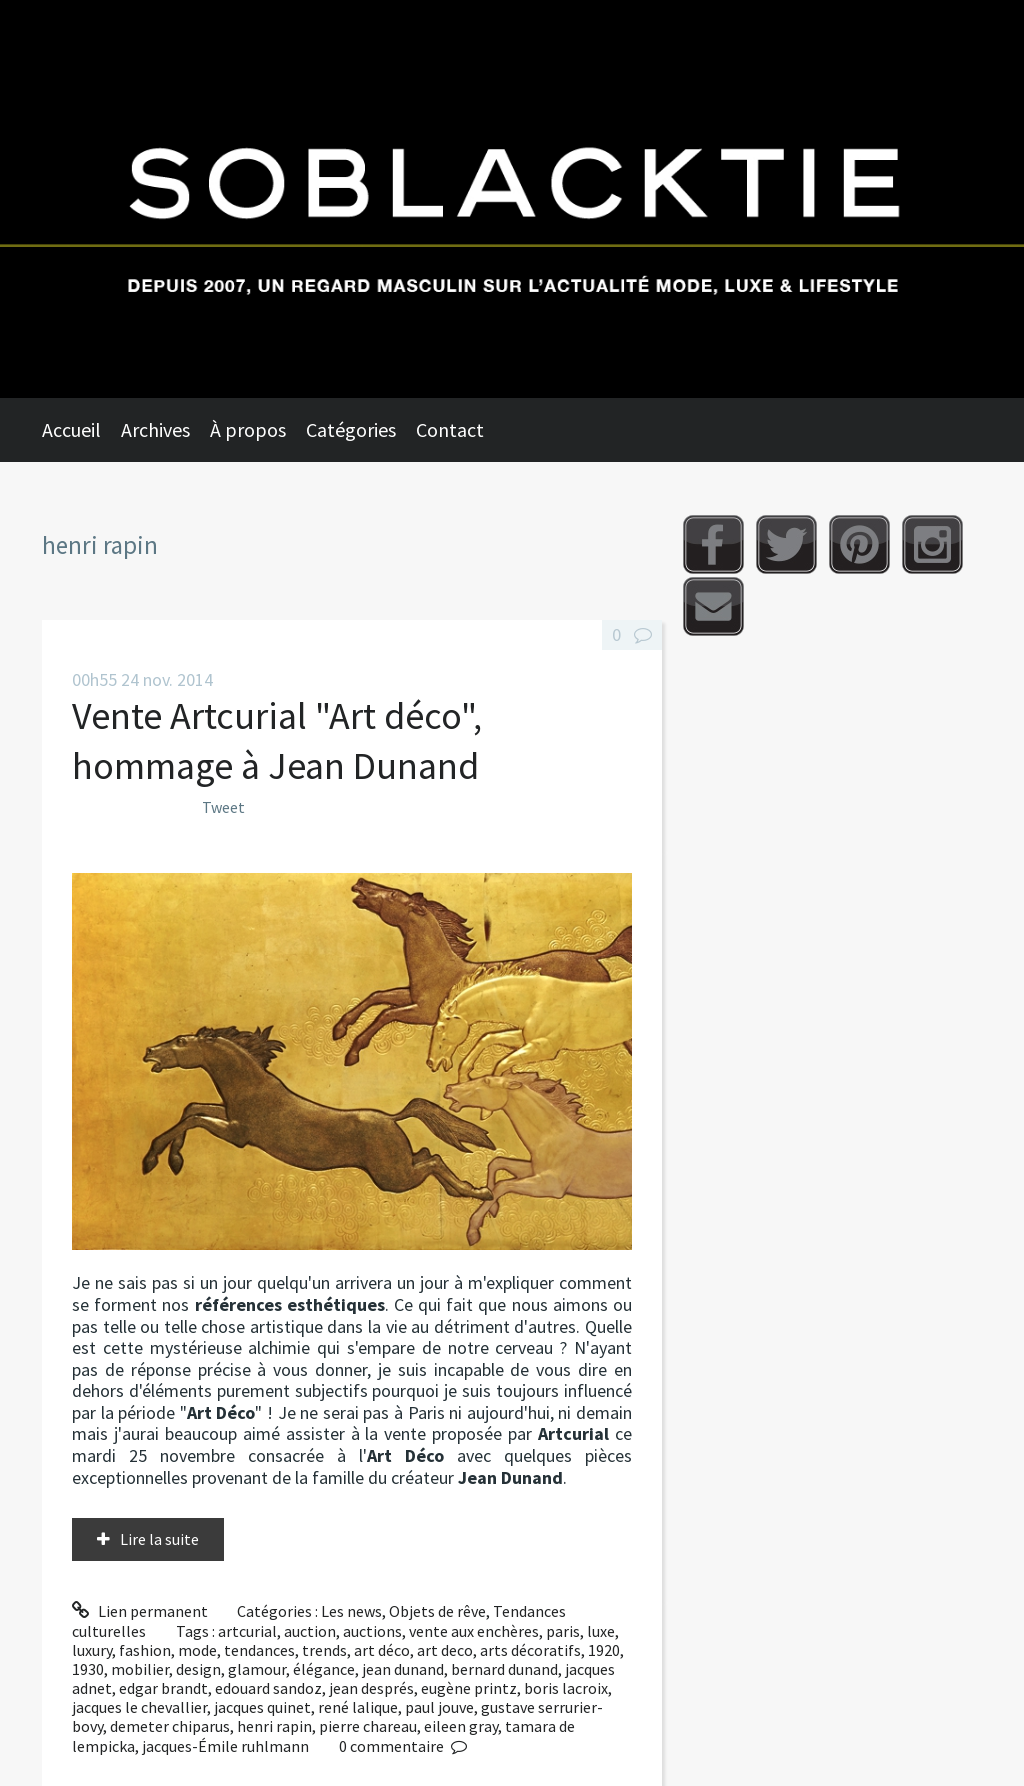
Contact (450, 429)
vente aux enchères (474, 1631)
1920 (604, 1650)
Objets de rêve (437, 1611)
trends (324, 1650)
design (198, 1669)
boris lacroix (566, 1688)
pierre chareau (368, 1726)
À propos (248, 429)
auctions (372, 1631)
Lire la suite (159, 1539)
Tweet (223, 807)
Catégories (351, 429)
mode (197, 1650)
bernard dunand (504, 1669)
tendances (259, 1650)
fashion (145, 1650)
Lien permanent (140, 1611)
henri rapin (274, 1726)
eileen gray (461, 1726)
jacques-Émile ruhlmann (225, 1746)
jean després (371, 1688)
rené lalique (358, 1707)
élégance (324, 1669)
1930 (88, 1669)
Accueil (71, 429)
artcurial (247, 1631)
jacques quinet (262, 1707)
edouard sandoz (268, 1688)
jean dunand (403, 1669)
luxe (601, 1631)
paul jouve (439, 1707)
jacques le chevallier (139, 1707)
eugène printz (469, 1688)
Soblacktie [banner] (512, 199)
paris (563, 1631)
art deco (445, 1650)
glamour (257, 1669)
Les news (351, 1611)
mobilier (140, 1669)
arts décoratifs (530, 1650)
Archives (155, 429)
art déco (382, 1650)
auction (310, 1631)
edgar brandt (163, 1688)
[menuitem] (81, 430)
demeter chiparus (170, 1726)
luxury (92, 1650)
